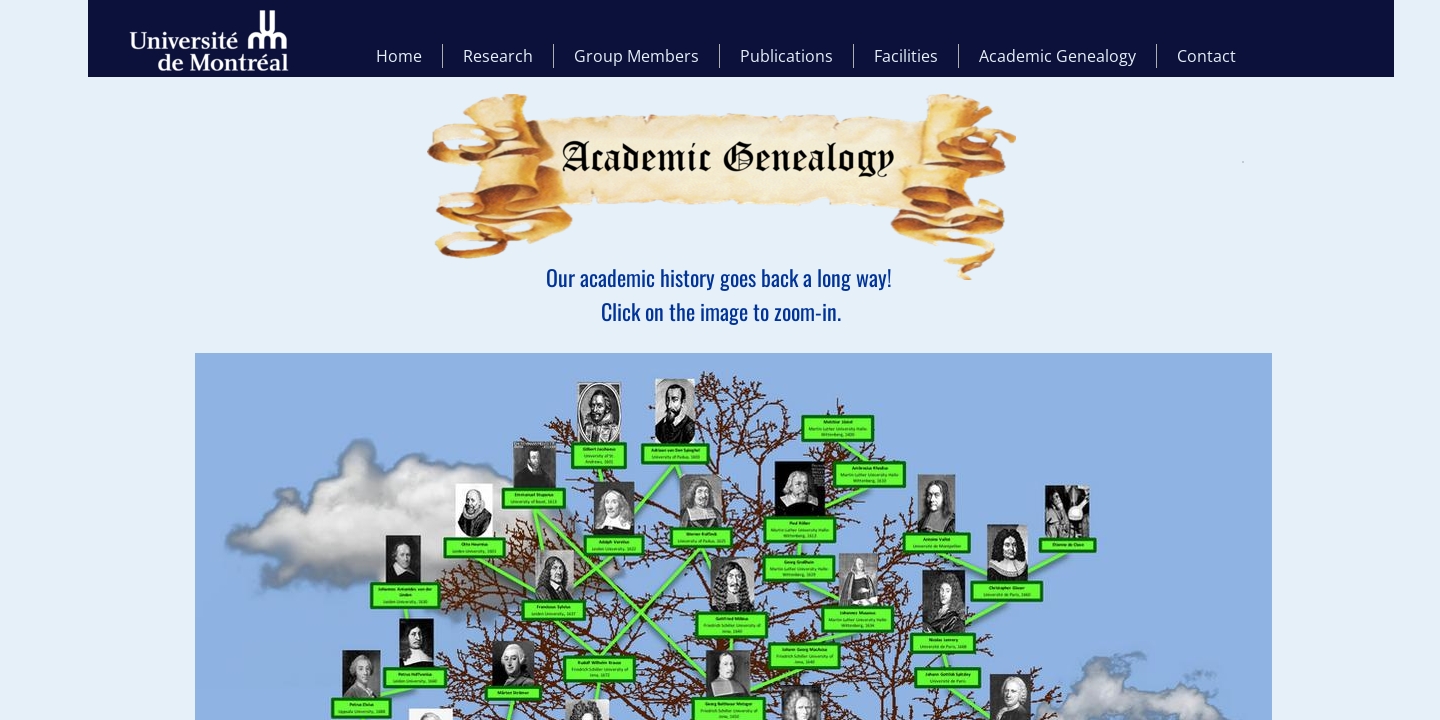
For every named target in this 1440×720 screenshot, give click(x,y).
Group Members (636, 56)
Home (399, 56)
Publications (786, 56)
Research (498, 56)
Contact (1206, 56)
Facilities (906, 56)
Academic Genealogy (1057, 56)
